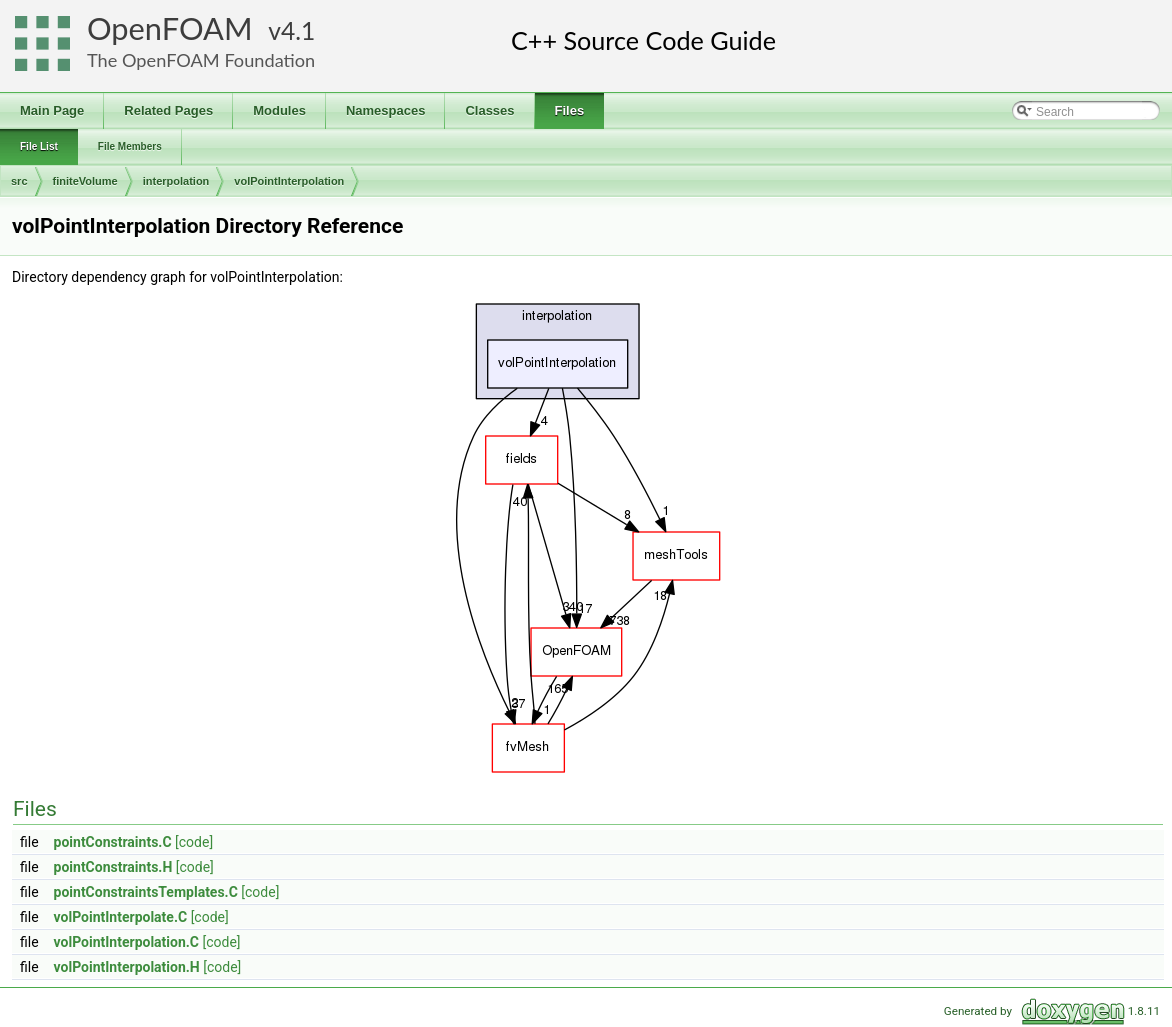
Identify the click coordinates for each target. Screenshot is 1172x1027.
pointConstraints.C (113, 842)
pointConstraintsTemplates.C (146, 892)
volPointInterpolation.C (126, 942)
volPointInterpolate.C (121, 917)
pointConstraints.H (113, 867)
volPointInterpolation (289, 181)
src (19, 181)
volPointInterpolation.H (127, 967)
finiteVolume (85, 181)
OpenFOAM (170, 28)
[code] (194, 842)
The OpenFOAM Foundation (201, 60)
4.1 (298, 30)
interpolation (176, 181)
